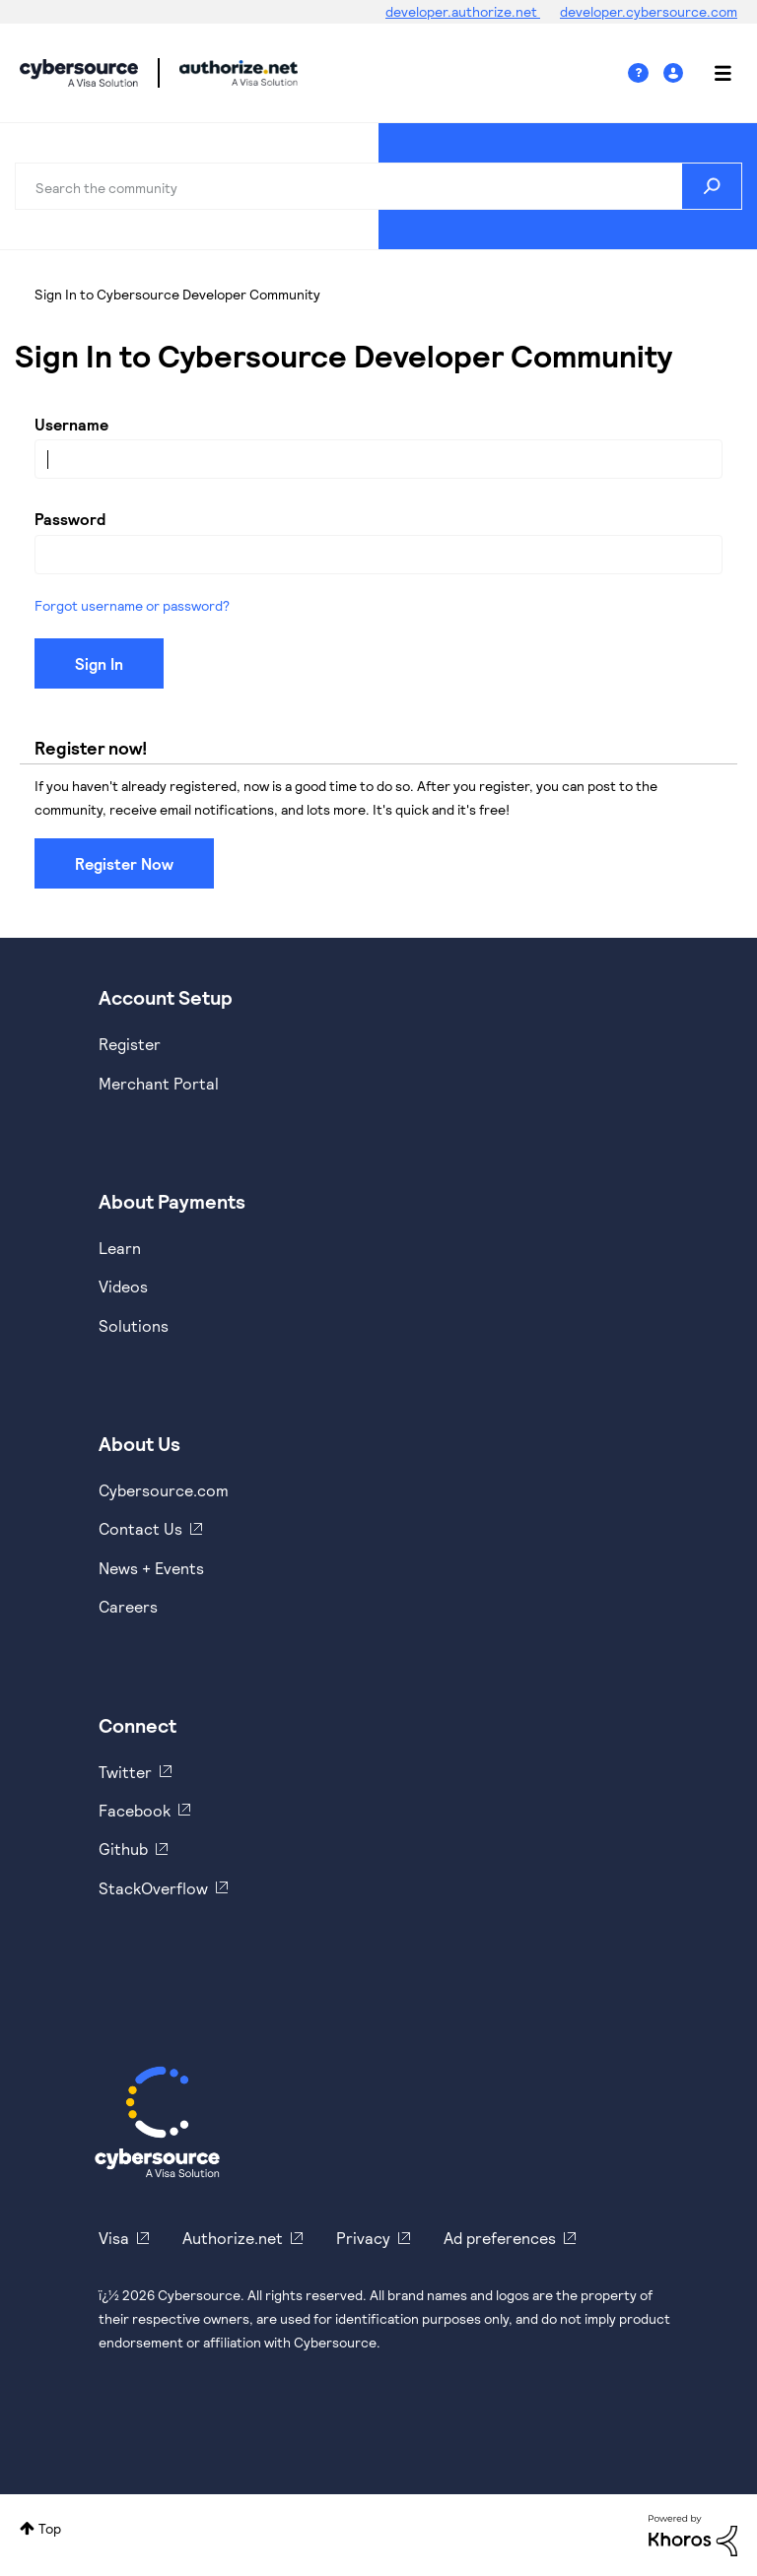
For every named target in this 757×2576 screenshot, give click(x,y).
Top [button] (49, 2528)
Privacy (363, 2237)
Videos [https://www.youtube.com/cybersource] (123, 1286)
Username (71, 424)
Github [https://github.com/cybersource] (123, 1848)
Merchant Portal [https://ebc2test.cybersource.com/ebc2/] (159, 1083)
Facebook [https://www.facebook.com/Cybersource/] (135, 1810)
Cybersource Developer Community (79, 73)
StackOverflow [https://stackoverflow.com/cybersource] (153, 1888)
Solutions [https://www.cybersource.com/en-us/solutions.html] (134, 1325)
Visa (114, 2237)
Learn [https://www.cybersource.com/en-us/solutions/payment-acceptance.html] (120, 1247)
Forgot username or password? (132, 605)
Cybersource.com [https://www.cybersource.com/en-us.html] (164, 1490)
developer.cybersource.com (648, 11)
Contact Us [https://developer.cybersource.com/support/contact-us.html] (140, 1528)
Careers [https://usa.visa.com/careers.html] (128, 1606)
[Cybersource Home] (157, 2122)
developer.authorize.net (462, 11)
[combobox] (378, 186)
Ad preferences (500, 2237)
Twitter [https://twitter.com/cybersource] (125, 1771)
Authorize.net (232, 2237)
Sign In (675, 73)
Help (645, 73)
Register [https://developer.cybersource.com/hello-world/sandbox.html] (130, 1043)
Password (69, 518)
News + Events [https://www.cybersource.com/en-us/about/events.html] (151, 1567)
